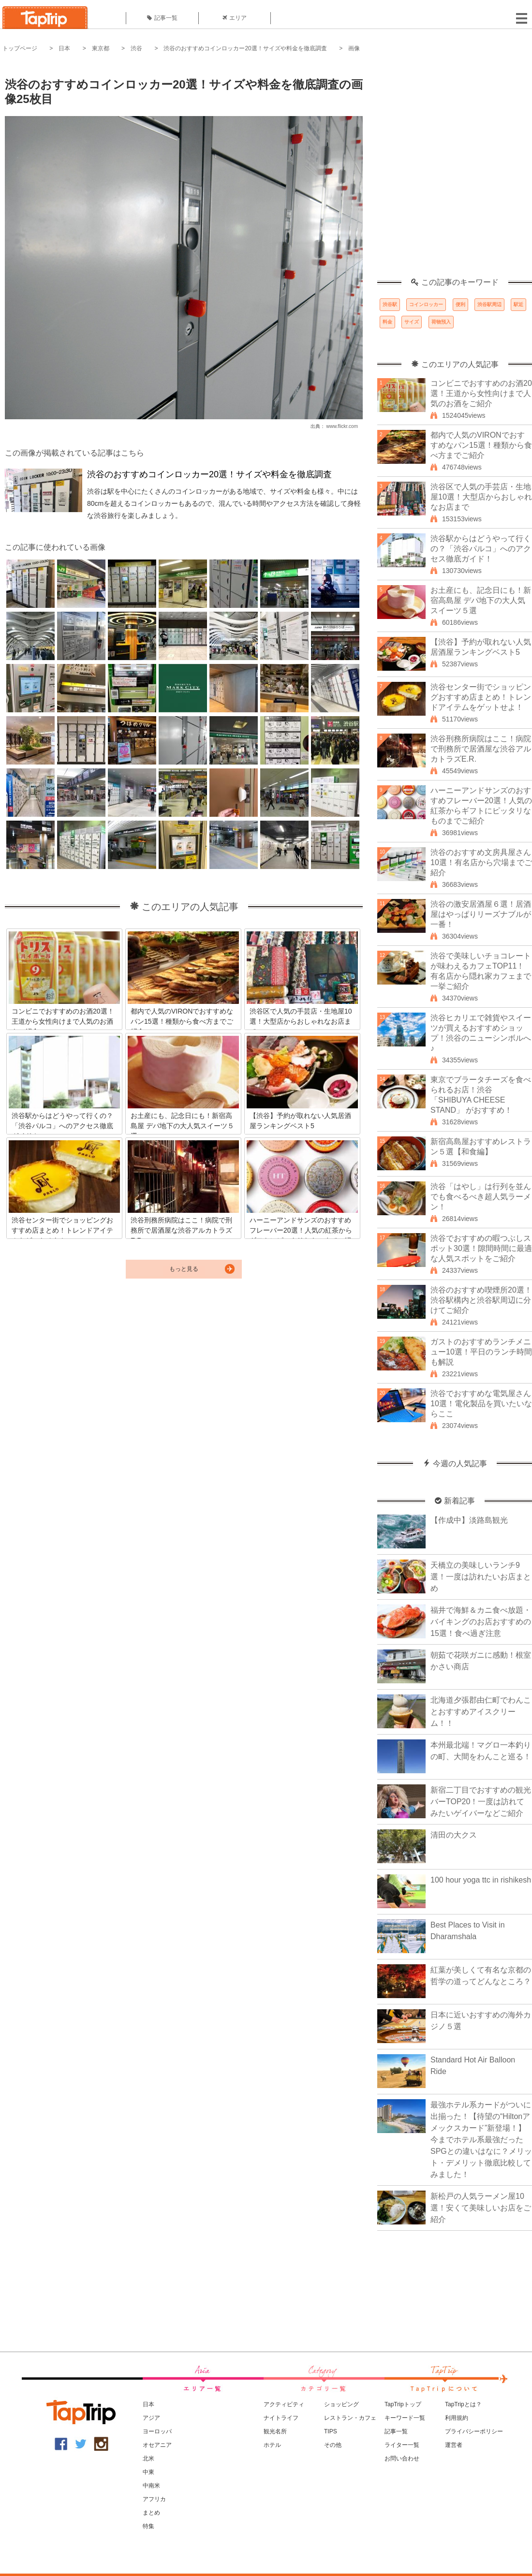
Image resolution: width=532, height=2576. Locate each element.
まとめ (151, 2512)
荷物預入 (441, 321)
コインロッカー (426, 304)
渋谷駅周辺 (489, 304)
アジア (151, 2417)
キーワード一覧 (404, 2417)
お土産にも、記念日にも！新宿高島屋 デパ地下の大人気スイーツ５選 (480, 600)
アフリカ (154, 2499)
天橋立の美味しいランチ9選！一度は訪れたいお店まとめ (480, 1576)
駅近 (518, 304)
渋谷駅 (390, 304)
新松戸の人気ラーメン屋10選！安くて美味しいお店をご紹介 (480, 2207)
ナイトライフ (281, 2417)
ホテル (272, 2445)
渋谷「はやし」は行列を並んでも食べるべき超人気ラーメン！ (480, 1196)
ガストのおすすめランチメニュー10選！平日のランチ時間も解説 (481, 1352)
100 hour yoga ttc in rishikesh (480, 1880)
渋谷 (136, 48)
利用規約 (456, 2417)
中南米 (151, 2485)
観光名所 (275, 2431)
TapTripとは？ (463, 2404)
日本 (64, 48)
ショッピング (341, 2404)
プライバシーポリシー (474, 2431)
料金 (387, 321)
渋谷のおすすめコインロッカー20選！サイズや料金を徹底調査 (244, 48)
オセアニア (157, 2445)
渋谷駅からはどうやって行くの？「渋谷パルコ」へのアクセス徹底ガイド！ (480, 548)
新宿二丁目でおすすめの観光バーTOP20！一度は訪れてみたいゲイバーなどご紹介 (480, 1801)
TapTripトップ (402, 2404)
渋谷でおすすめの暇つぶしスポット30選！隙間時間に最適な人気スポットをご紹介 (481, 1248)
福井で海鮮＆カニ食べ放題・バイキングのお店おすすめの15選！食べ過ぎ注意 (480, 1621)
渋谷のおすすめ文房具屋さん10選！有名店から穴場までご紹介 (481, 862)
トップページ (19, 48)
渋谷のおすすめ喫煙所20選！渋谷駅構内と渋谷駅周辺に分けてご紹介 (481, 1300)
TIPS (330, 2431)
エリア (234, 18)
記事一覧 (162, 18)
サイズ (411, 321)
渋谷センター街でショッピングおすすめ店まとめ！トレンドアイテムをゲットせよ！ (480, 697)
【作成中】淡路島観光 (469, 1520)
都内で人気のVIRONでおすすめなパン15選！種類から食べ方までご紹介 (481, 445)
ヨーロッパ (157, 2431)
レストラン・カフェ (350, 2417)
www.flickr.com (342, 426)
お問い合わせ (401, 2458)
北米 (148, 2458)
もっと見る (183, 1269)
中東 (148, 2472)
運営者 (453, 2445)
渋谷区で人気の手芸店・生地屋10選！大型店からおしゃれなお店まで (481, 497)
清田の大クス (453, 1835)
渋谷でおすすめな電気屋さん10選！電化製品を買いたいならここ (481, 1403)
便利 (460, 304)
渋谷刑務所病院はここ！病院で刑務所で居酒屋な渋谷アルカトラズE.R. (480, 749)
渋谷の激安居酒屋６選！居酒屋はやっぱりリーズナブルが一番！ (480, 914)
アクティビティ (284, 2404)
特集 (148, 2526)
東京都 (100, 48)
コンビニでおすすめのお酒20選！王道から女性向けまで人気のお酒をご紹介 (481, 393)
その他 (332, 2445)
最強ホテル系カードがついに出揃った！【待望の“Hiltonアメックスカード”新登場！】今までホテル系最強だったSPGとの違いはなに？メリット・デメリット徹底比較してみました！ (481, 2140)
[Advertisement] (107, 170)
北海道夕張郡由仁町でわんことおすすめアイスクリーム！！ (480, 1711)
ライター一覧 (401, 2445)
